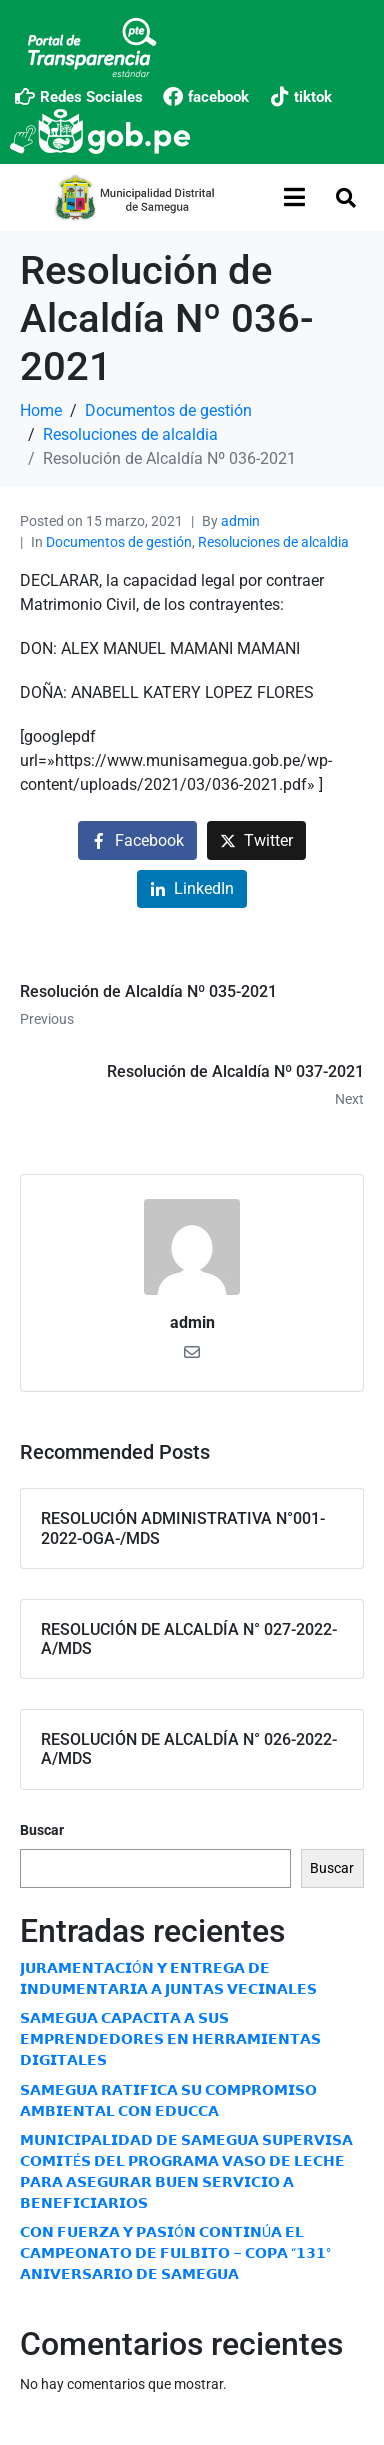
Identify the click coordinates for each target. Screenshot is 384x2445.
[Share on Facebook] (137, 840)
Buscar (42, 1830)
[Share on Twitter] (256, 840)
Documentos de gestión (119, 542)
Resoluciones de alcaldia (273, 542)
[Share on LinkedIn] (192, 889)
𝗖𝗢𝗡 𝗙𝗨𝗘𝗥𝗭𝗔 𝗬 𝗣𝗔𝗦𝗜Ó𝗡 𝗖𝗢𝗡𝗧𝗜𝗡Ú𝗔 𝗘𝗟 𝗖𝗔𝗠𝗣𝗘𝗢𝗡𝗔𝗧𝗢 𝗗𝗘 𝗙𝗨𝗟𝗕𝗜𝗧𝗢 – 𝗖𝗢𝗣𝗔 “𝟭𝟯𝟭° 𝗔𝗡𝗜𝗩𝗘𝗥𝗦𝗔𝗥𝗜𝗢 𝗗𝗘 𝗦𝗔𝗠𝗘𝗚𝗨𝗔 (175, 2253)
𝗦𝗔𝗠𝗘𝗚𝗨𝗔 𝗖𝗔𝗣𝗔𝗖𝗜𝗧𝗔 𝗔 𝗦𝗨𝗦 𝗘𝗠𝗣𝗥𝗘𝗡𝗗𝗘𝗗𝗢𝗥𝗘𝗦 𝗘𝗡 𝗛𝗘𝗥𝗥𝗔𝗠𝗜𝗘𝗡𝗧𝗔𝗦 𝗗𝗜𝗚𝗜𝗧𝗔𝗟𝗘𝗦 (170, 2039)
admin (240, 521)
